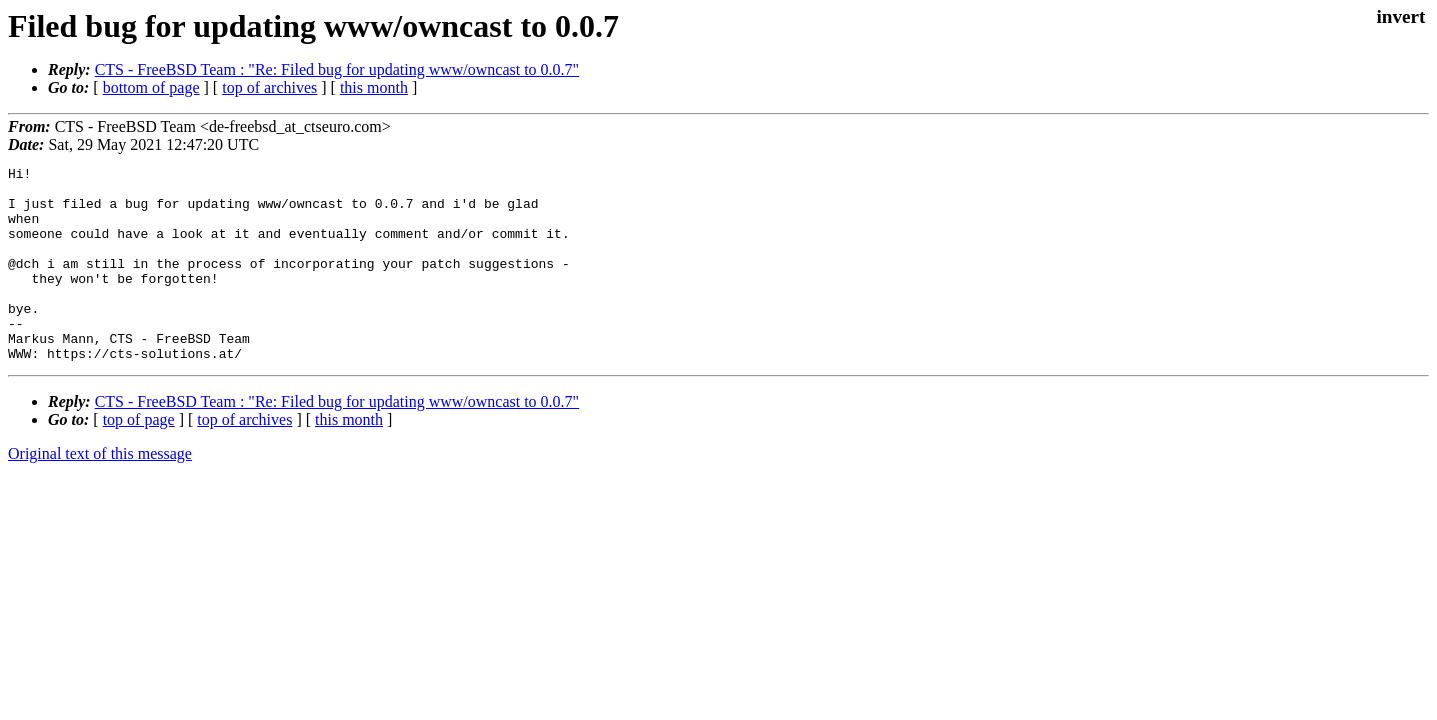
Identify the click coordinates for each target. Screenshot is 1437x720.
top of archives (269, 87)
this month (374, 87)
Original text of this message (100, 492)
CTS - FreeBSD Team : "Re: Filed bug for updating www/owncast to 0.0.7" (337, 69)
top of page (139, 458)
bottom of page (151, 87)
